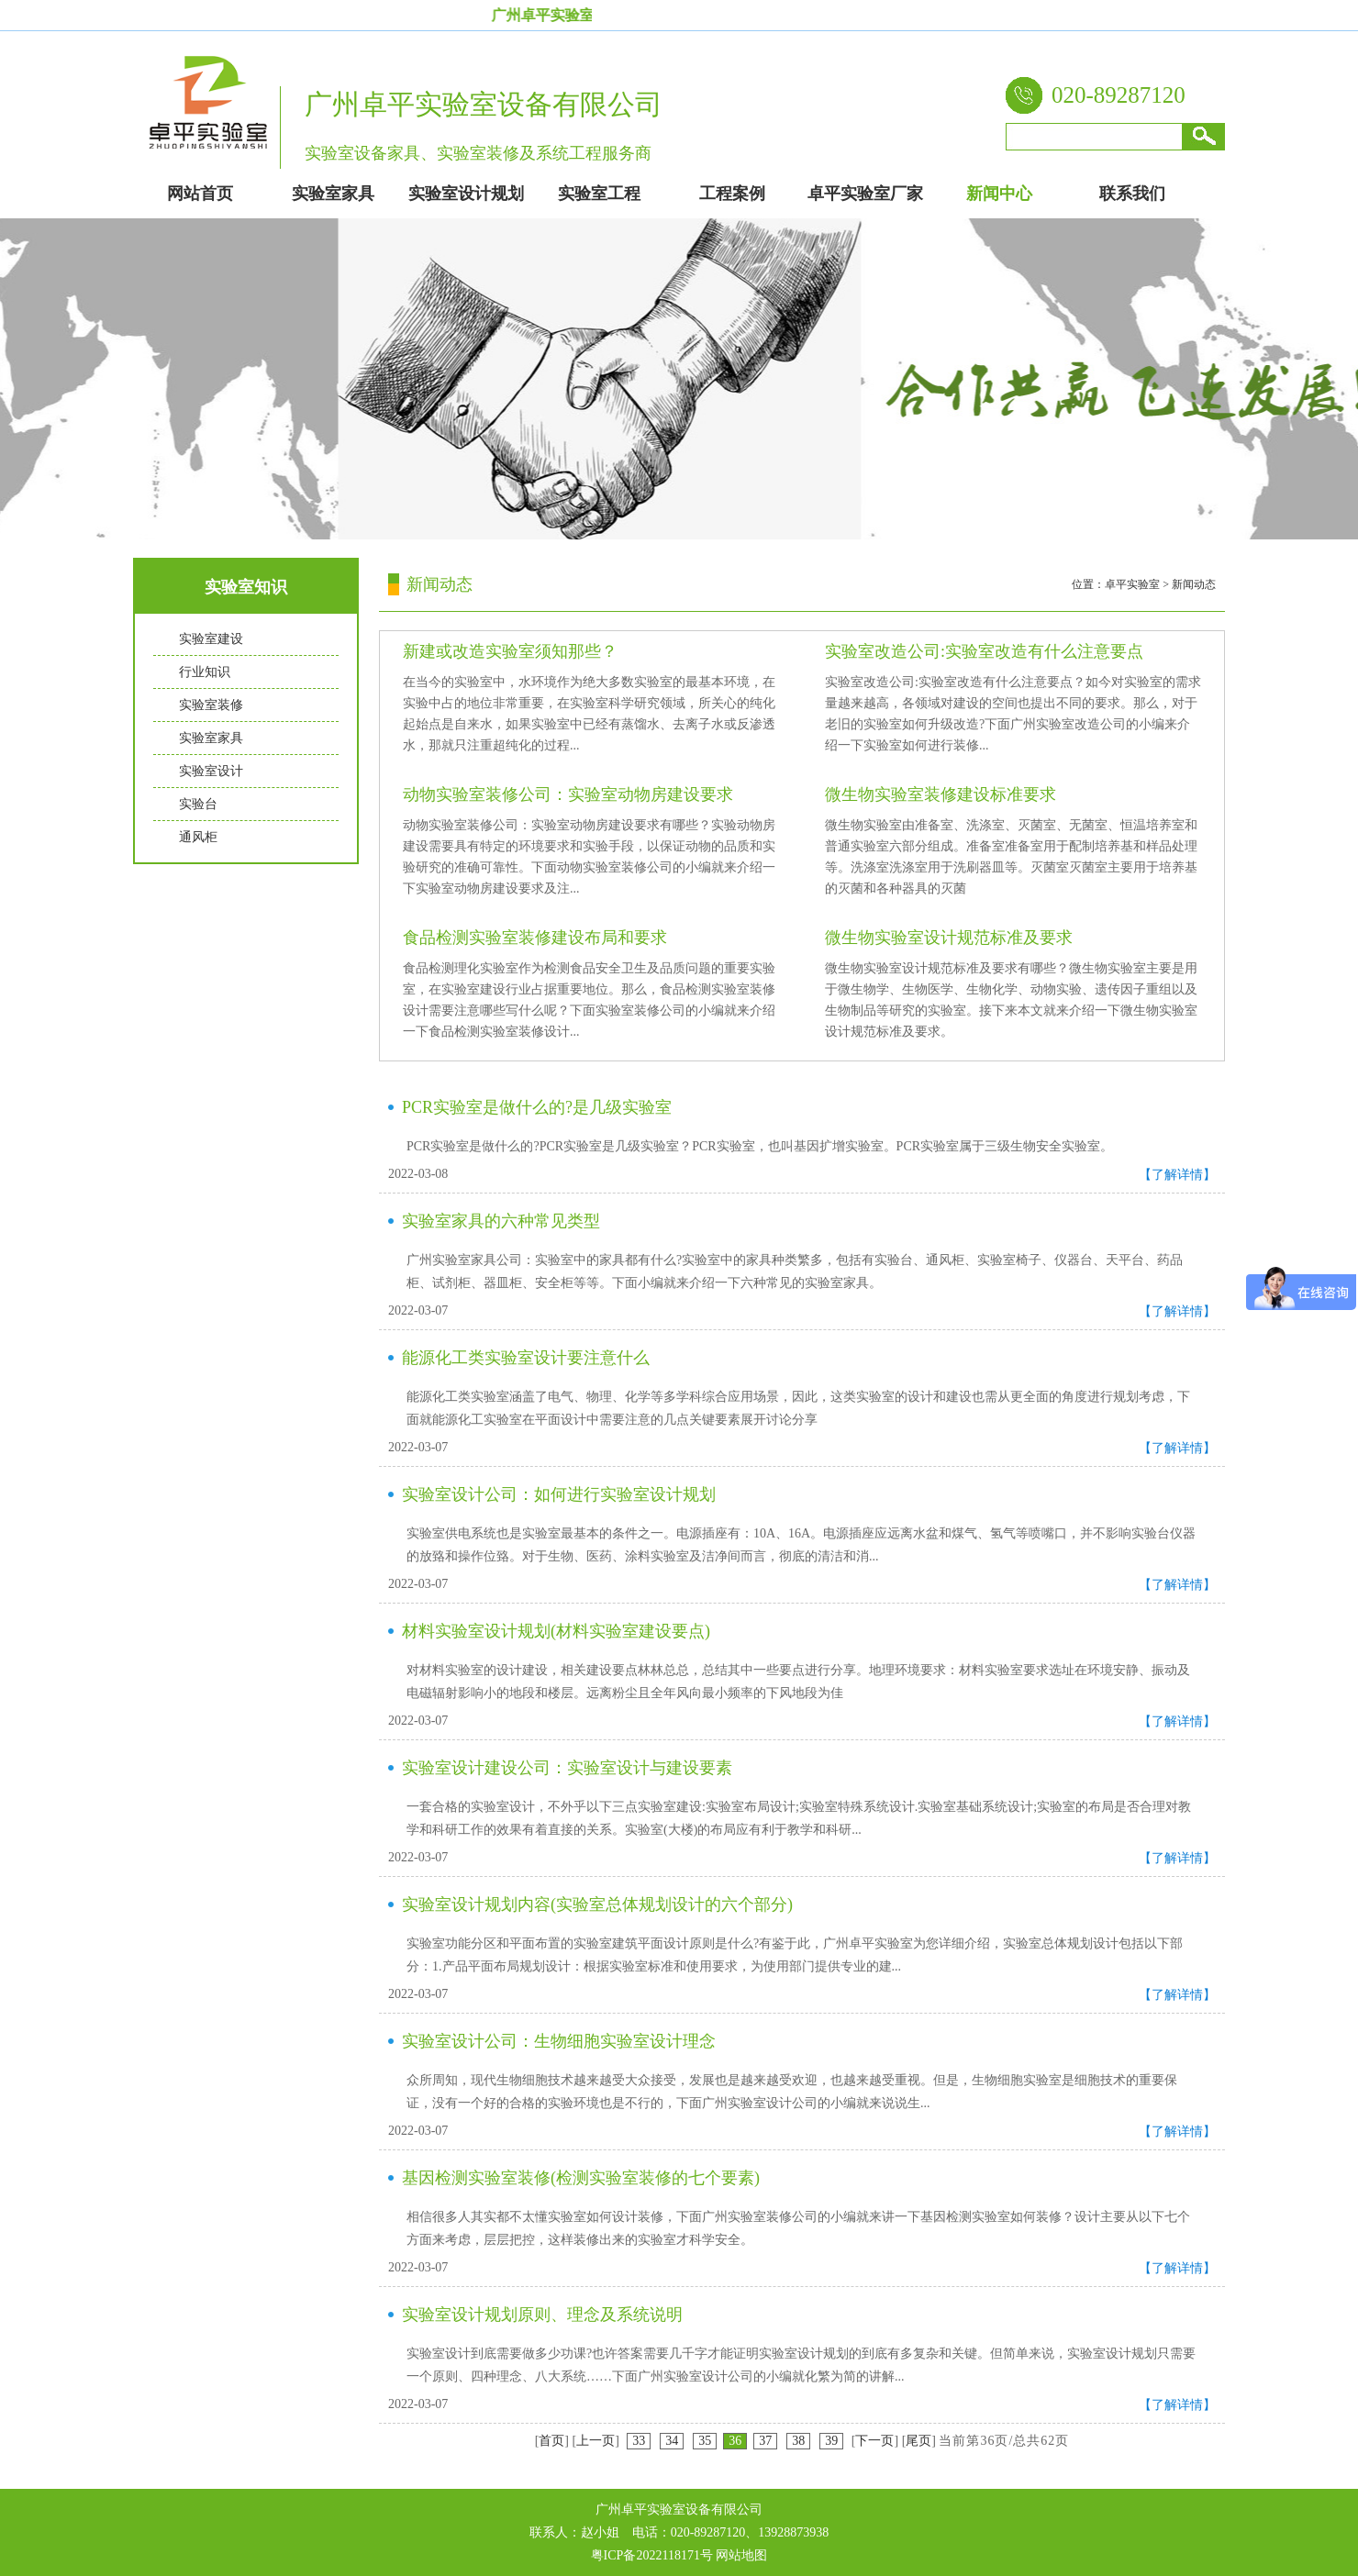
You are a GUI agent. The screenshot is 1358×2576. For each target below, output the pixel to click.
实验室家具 (211, 738)
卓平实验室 (1132, 584)
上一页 (595, 2441)
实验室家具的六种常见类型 (501, 1221)
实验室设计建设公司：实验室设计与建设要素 (567, 1768)
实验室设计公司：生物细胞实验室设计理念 (559, 2041)
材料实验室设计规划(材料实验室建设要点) (556, 1631)
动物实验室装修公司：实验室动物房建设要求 (568, 794)
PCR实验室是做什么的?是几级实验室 (537, 1107)
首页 (551, 2441)
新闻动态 (1194, 584)
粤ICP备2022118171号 (652, 2555)
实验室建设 (211, 639)
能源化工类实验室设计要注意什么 (526, 1358)
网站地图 (741, 2555)
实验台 (198, 804)
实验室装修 (211, 705)
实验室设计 (211, 771)
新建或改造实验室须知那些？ (510, 651)
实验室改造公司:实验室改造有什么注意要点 (984, 651)
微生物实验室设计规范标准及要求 (949, 937)
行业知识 (204, 672)
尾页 (918, 2441)
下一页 (874, 2441)
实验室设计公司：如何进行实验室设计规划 (559, 1494)
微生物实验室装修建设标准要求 (940, 794)
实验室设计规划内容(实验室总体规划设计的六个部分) (597, 1904)
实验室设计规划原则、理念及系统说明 (542, 2314)
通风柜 (198, 837)
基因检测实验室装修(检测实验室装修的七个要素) (581, 2178)
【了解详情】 (1177, 1175)
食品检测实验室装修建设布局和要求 (535, 937)
